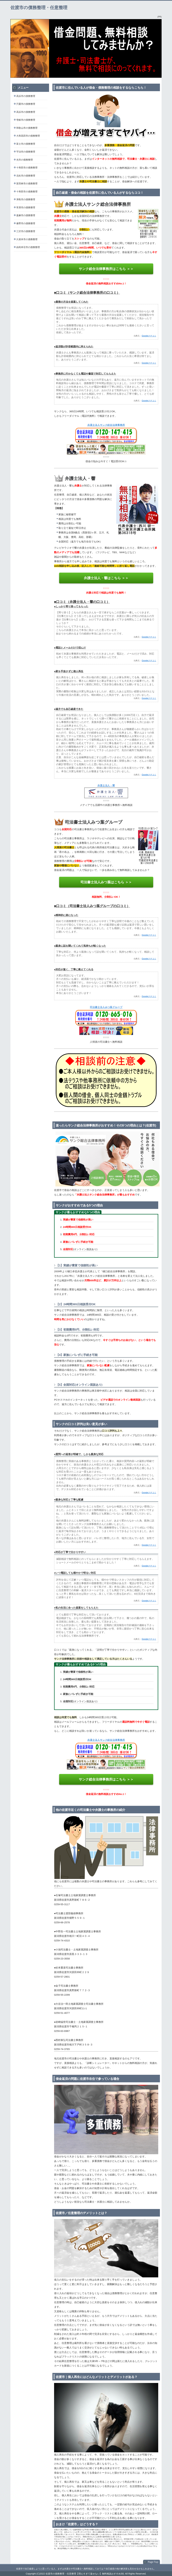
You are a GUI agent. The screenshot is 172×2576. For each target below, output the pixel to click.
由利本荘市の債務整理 (28, 247)
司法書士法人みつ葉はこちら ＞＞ (106, 882)
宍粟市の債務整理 (25, 104)
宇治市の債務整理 (25, 151)
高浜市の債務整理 (25, 96)
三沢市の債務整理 (25, 231)
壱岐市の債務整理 (25, 119)
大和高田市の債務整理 (28, 135)
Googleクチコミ (149, 336)
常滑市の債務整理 (25, 207)
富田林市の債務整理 (26, 183)
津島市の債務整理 (25, 199)
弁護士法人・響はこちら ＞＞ (106, 578)
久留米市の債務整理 (26, 239)
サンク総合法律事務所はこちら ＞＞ (106, 269)
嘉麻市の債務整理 (25, 215)
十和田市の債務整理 (26, 167)
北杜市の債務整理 (25, 175)
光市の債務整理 (24, 159)
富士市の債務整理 (25, 143)
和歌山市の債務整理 (26, 128)
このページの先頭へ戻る (151, 2562)
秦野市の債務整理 (25, 223)
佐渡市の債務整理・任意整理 (38, 7)
